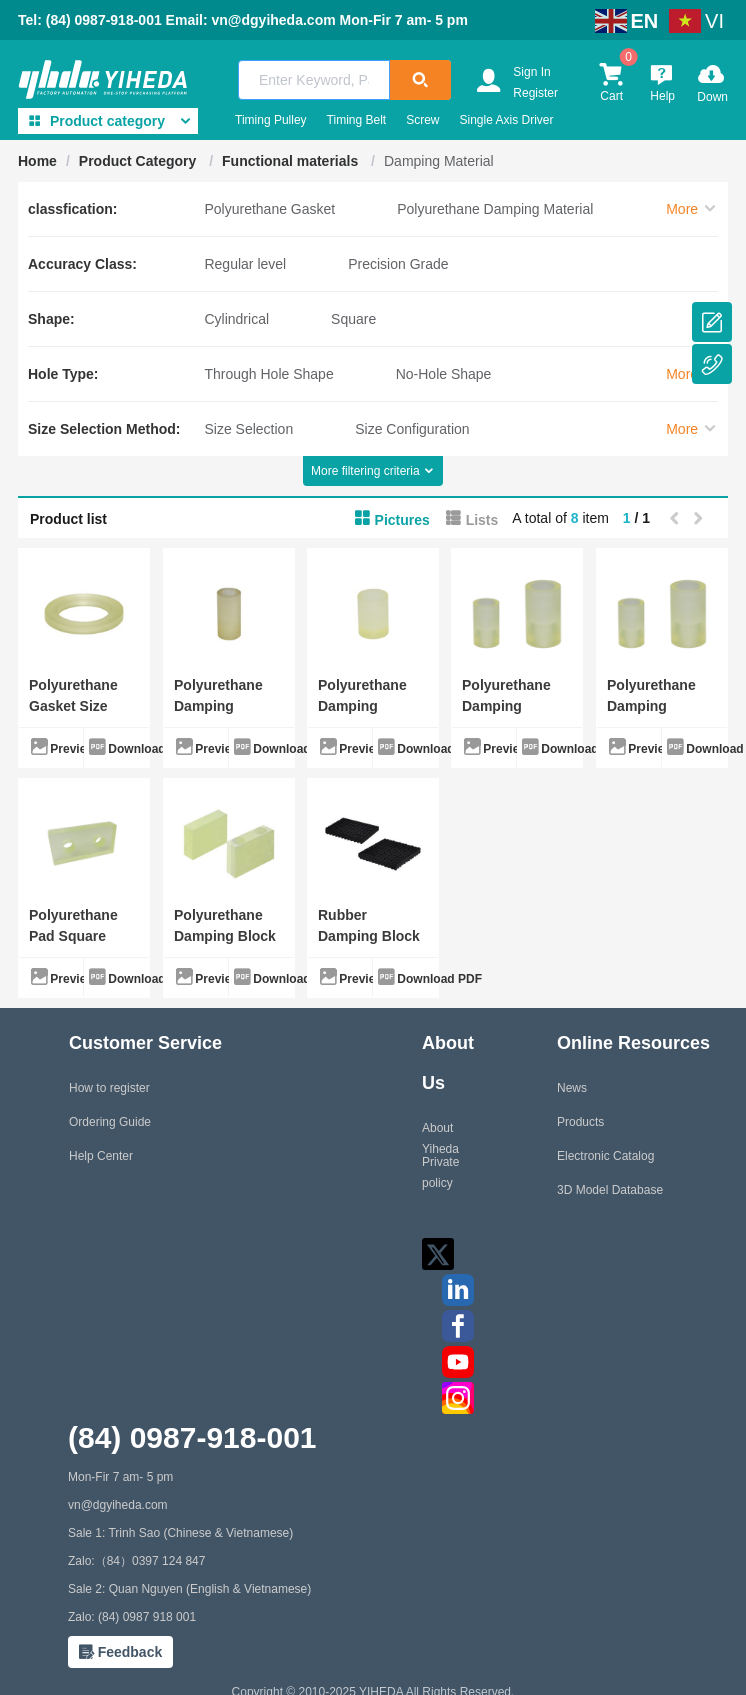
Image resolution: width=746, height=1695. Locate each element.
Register (535, 93)
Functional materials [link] (292, 161)
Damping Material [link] (439, 161)
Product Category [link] (139, 161)
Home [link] (37, 161)
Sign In (531, 72)
